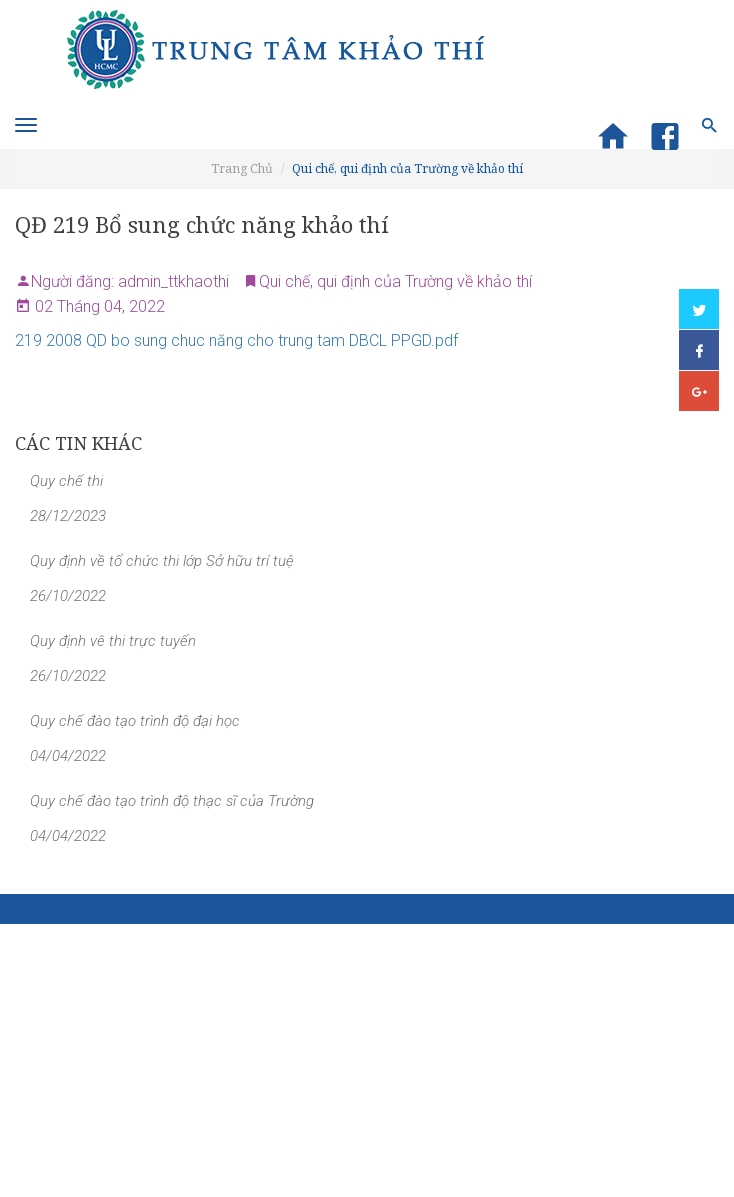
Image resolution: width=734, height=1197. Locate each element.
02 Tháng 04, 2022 (98, 306)
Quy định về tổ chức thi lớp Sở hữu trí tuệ (162, 561)
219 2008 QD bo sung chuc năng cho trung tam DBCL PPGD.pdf (236, 340)
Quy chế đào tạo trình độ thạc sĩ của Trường (172, 801)
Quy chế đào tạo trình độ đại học (135, 721)
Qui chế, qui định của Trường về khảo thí (407, 168)
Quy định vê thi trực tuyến (113, 641)
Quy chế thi (66, 481)
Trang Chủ (242, 168)
